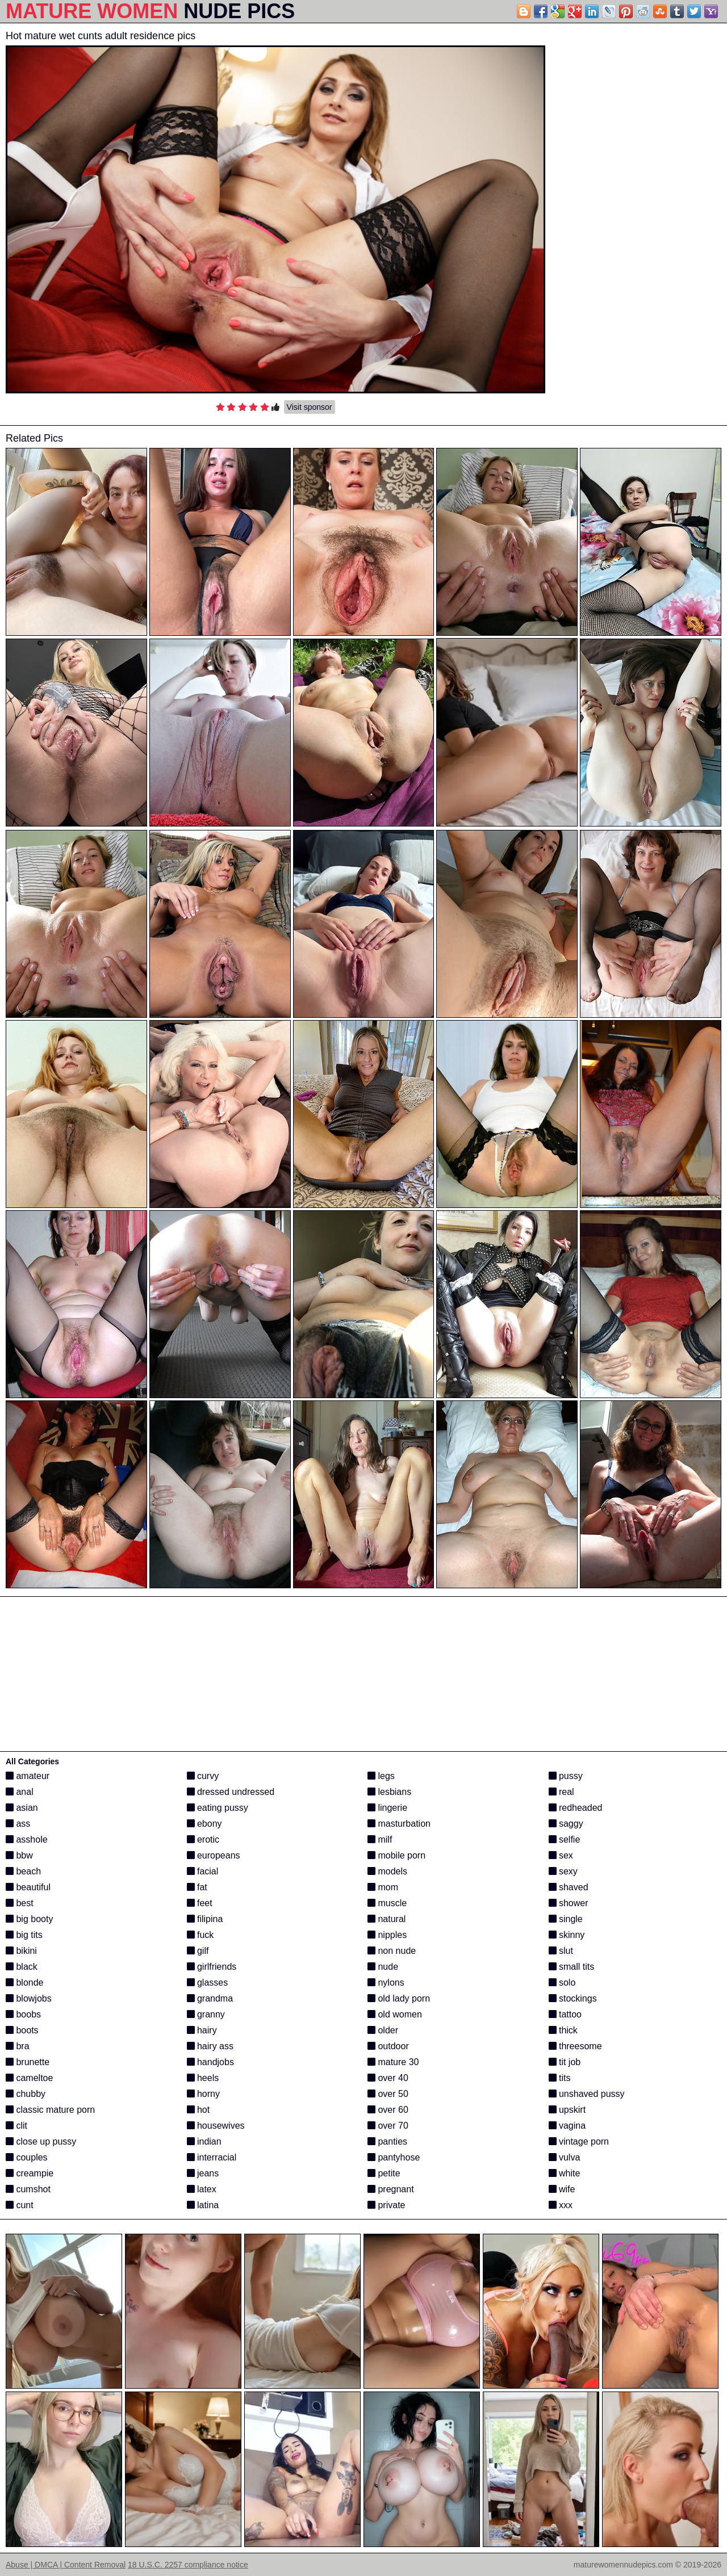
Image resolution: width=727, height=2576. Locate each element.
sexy (563, 1871)
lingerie (387, 1808)
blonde (25, 1982)
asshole (27, 1839)
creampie (29, 2173)
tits (560, 2078)
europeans (213, 1855)
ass (18, 1823)
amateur (27, 1776)
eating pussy (217, 1808)
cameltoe (29, 2078)
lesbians (389, 1792)
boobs (23, 2014)
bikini (21, 1951)
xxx (561, 2205)
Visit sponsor (309, 407)
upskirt (567, 2109)
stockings (573, 1998)
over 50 (387, 2094)
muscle (387, 1903)
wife (562, 2189)
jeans (203, 2173)
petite (383, 2173)
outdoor (388, 2046)
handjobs (210, 2062)
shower (568, 1903)
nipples (387, 1935)
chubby (25, 2094)
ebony (204, 1823)
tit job (565, 2062)
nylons (385, 1982)
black (21, 1966)
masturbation (399, 1823)
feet (199, 1903)
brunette (27, 2062)
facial (203, 1871)
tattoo (565, 2014)
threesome (575, 2046)
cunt (20, 2205)
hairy (202, 2030)
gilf (198, 1951)
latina (203, 2205)
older (382, 2030)
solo (562, 1982)
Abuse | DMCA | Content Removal (66, 2564)
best (20, 1903)
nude (382, 1966)
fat (197, 1887)
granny (206, 2014)
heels (203, 2078)
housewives (216, 2125)
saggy (566, 1823)
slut (561, 1951)
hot (198, 2109)
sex (561, 1855)
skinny (567, 1935)
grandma (210, 1998)
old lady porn (398, 1998)
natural (386, 1919)
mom (382, 1887)
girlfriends (212, 1966)
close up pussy (41, 2141)
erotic (203, 1839)
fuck (200, 1935)
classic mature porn (50, 2109)
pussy (566, 1776)
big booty (29, 1919)
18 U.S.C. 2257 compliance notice (188, 2564)
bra (18, 2046)
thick (563, 2030)
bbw (19, 1855)
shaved (568, 1887)
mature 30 (393, 2062)
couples (27, 2157)
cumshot (28, 2189)
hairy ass (210, 2046)
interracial (212, 2157)
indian (204, 2141)
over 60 (387, 2109)
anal (20, 1792)
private (386, 2205)
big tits (24, 1935)
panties (387, 2141)
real (561, 1792)
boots (22, 2030)
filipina (205, 1919)
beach (23, 1871)
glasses (207, 1982)
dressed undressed (231, 1792)
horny (203, 2094)
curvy (203, 1776)
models (387, 1871)
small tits (572, 1966)
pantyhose (393, 2157)
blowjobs (29, 1998)
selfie (564, 1839)
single (566, 1919)
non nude (391, 1951)
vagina (567, 2125)
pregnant (390, 2189)
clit (16, 2125)
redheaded (576, 1808)
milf (379, 1839)
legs (381, 1776)
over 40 (387, 2078)
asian (22, 1808)
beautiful (28, 1887)
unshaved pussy (587, 2094)
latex (201, 2189)
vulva (564, 2157)
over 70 (387, 2125)
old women (394, 2014)
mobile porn (396, 1855)
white (564, 2173)
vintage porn (579, 2141)
